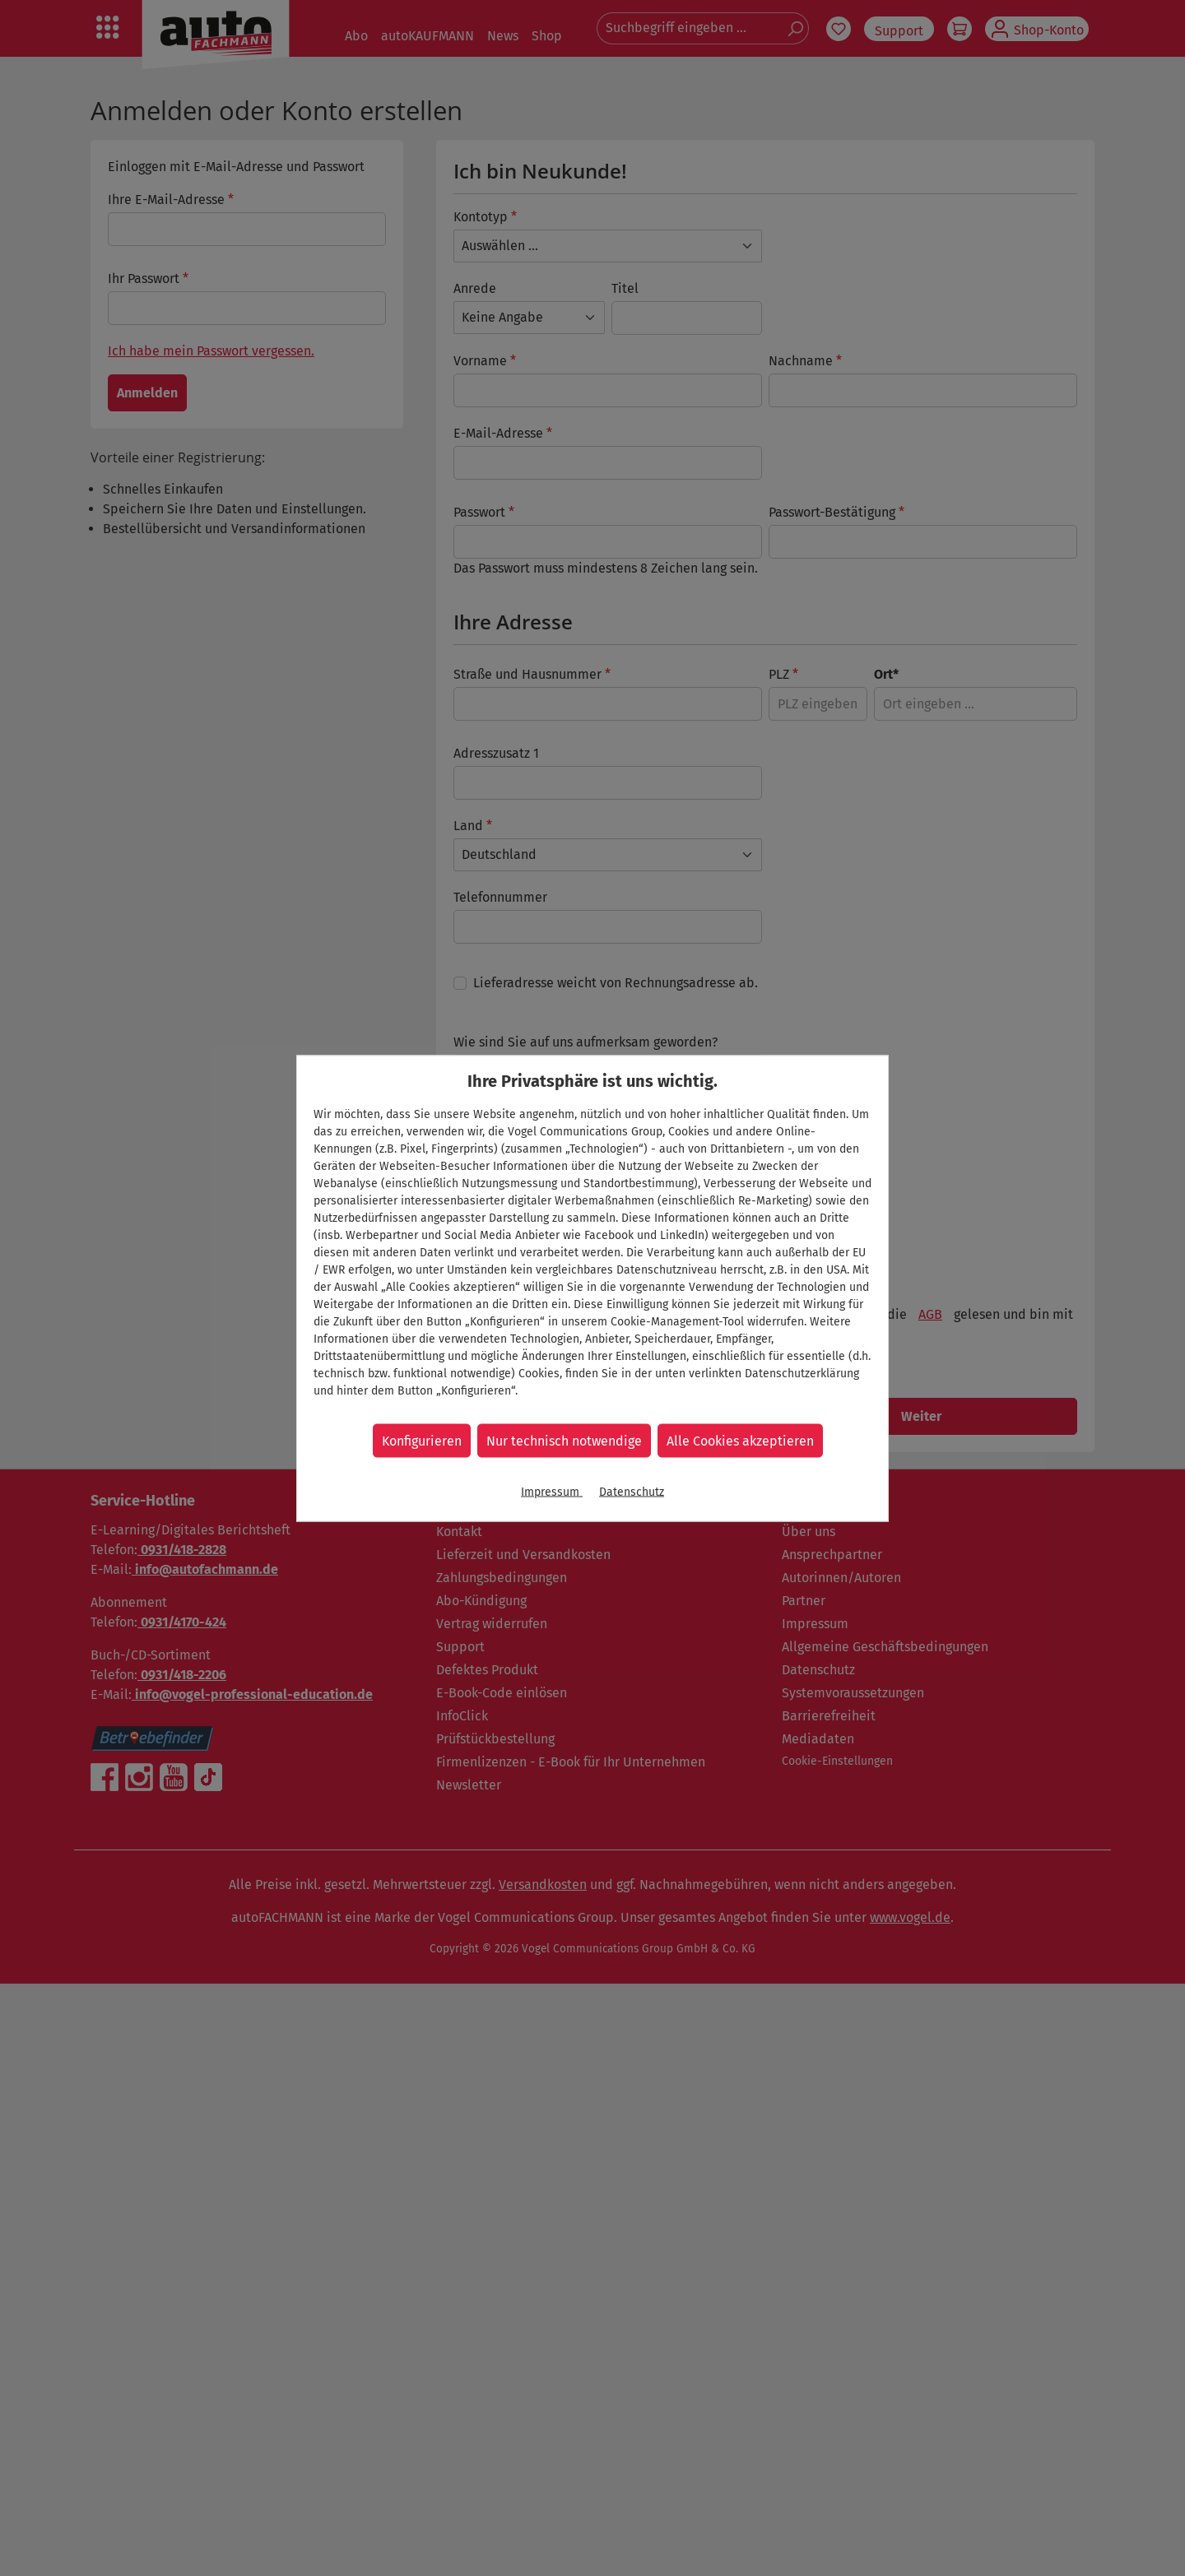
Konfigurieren (422, 1440)
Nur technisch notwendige (564, 1440)
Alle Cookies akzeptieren (740, 1440)
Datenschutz (631, 1491)
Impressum (552, 1491)
